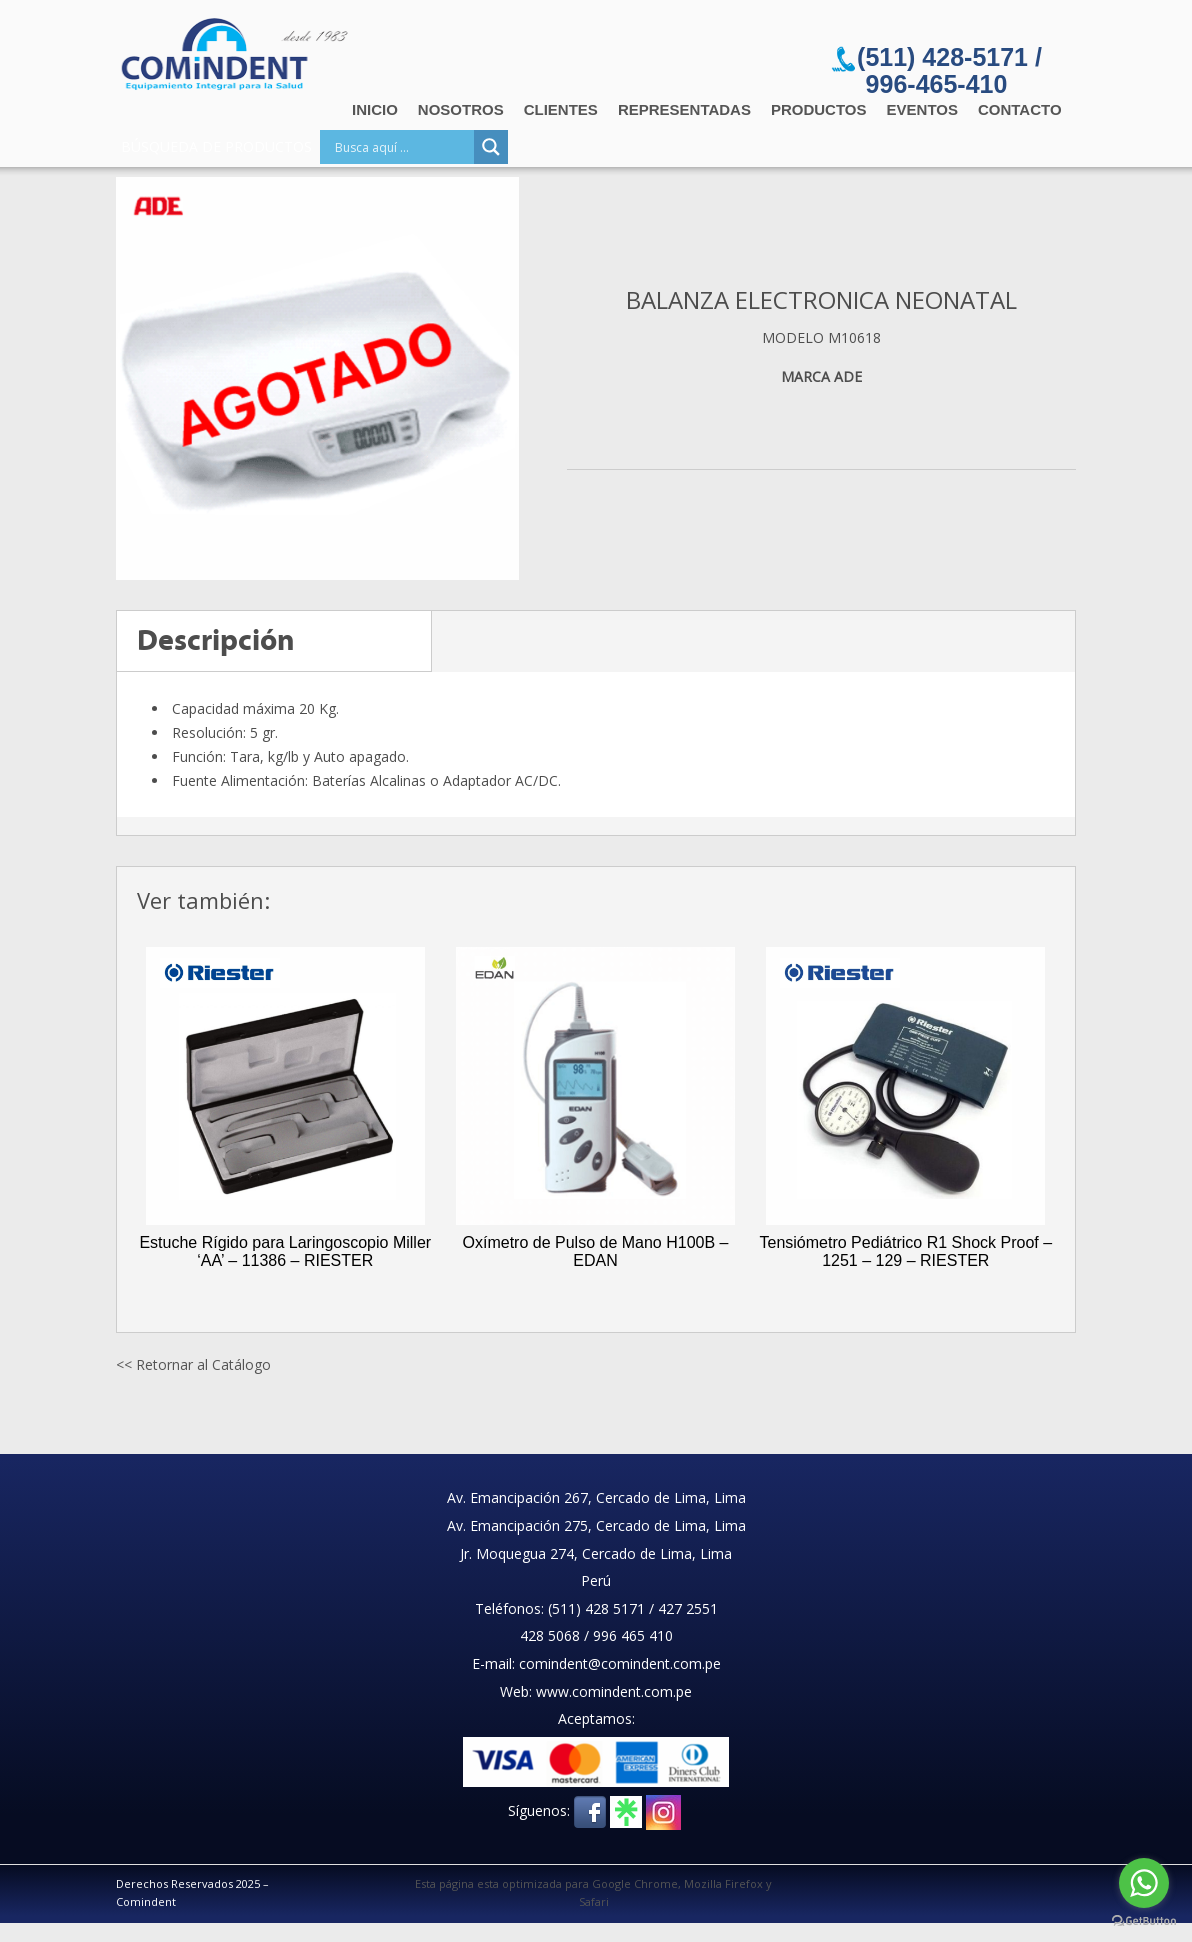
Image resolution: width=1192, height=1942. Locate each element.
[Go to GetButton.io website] (1144, 1921)
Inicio (375, 109)
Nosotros (461, 109)
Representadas (684, 109)
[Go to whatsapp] (1144, 1883)
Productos (819, 109)
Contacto (1020, 109)
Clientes (561, 109)
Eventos (922, 109)
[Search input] (402, 147)
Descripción (216, 640)
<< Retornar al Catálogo (193, 1364)
